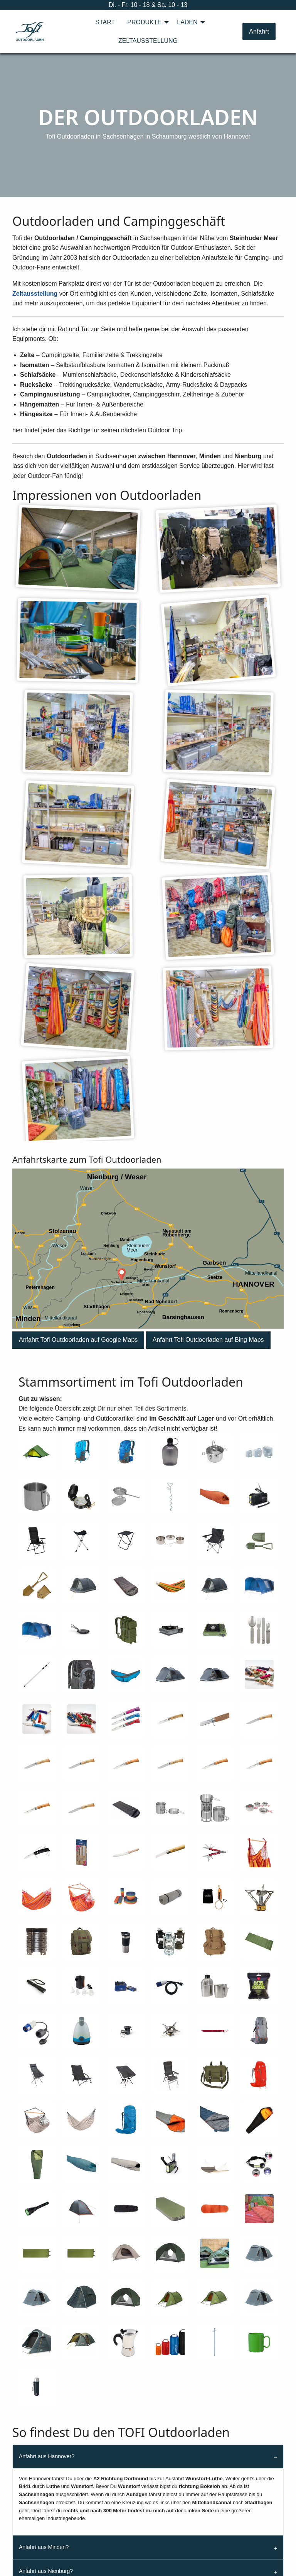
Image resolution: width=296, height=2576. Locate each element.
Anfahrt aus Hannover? (46, 2456)
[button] (78, 1340)
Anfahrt (259, 31)
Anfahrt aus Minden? (44, 2547)
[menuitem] (105, 22)
